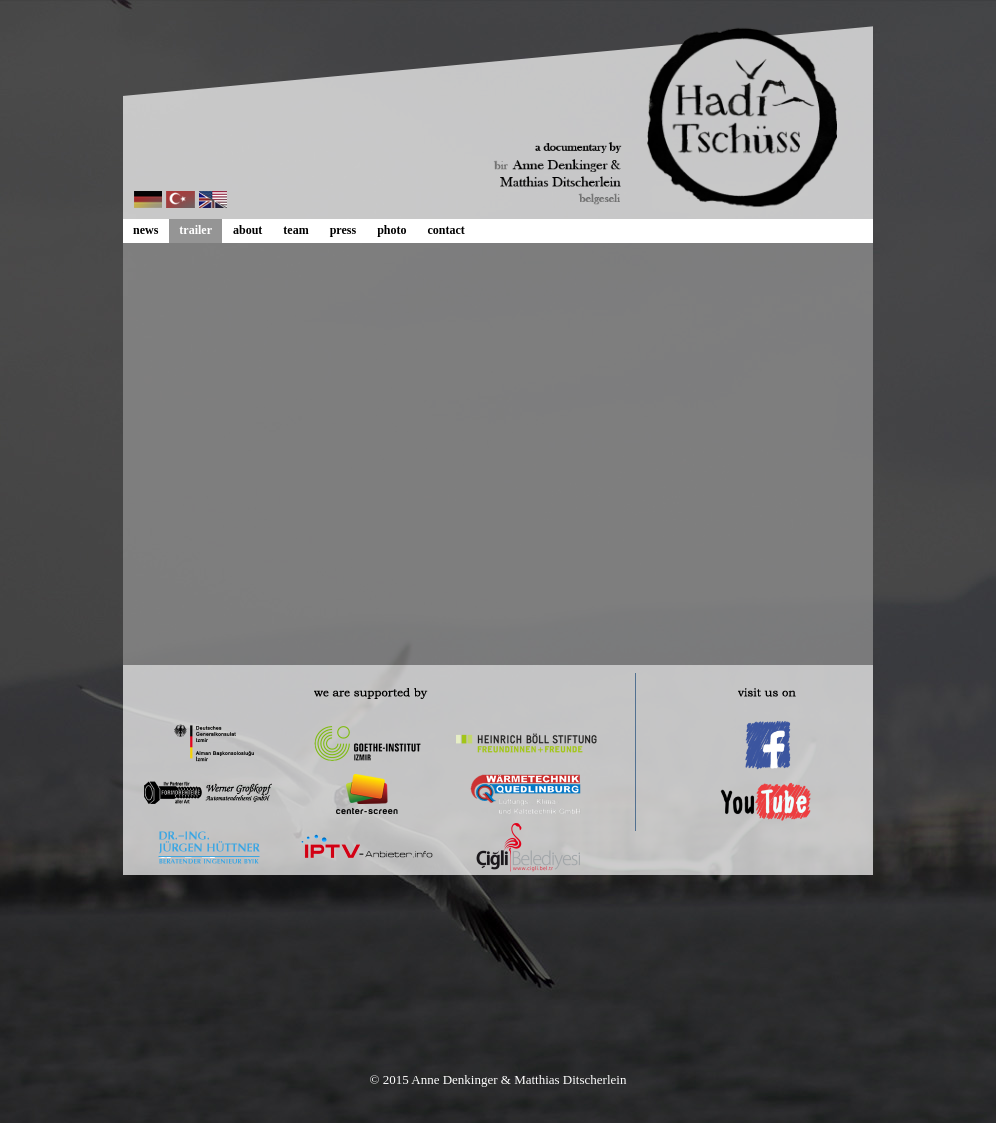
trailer (195, 230)
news (145, 230)
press (343, 230)
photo (391, 230)
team (295, 230)
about (247, 230)
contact (445, 230)
